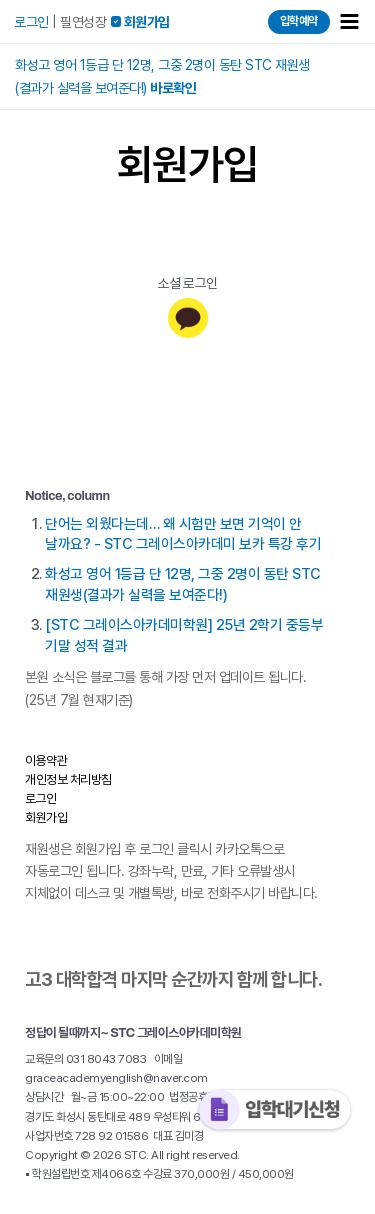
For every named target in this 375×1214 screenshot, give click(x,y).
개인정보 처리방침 (68, 779)
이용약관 (46, 760)
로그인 (31, 22)
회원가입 (46, 817)
